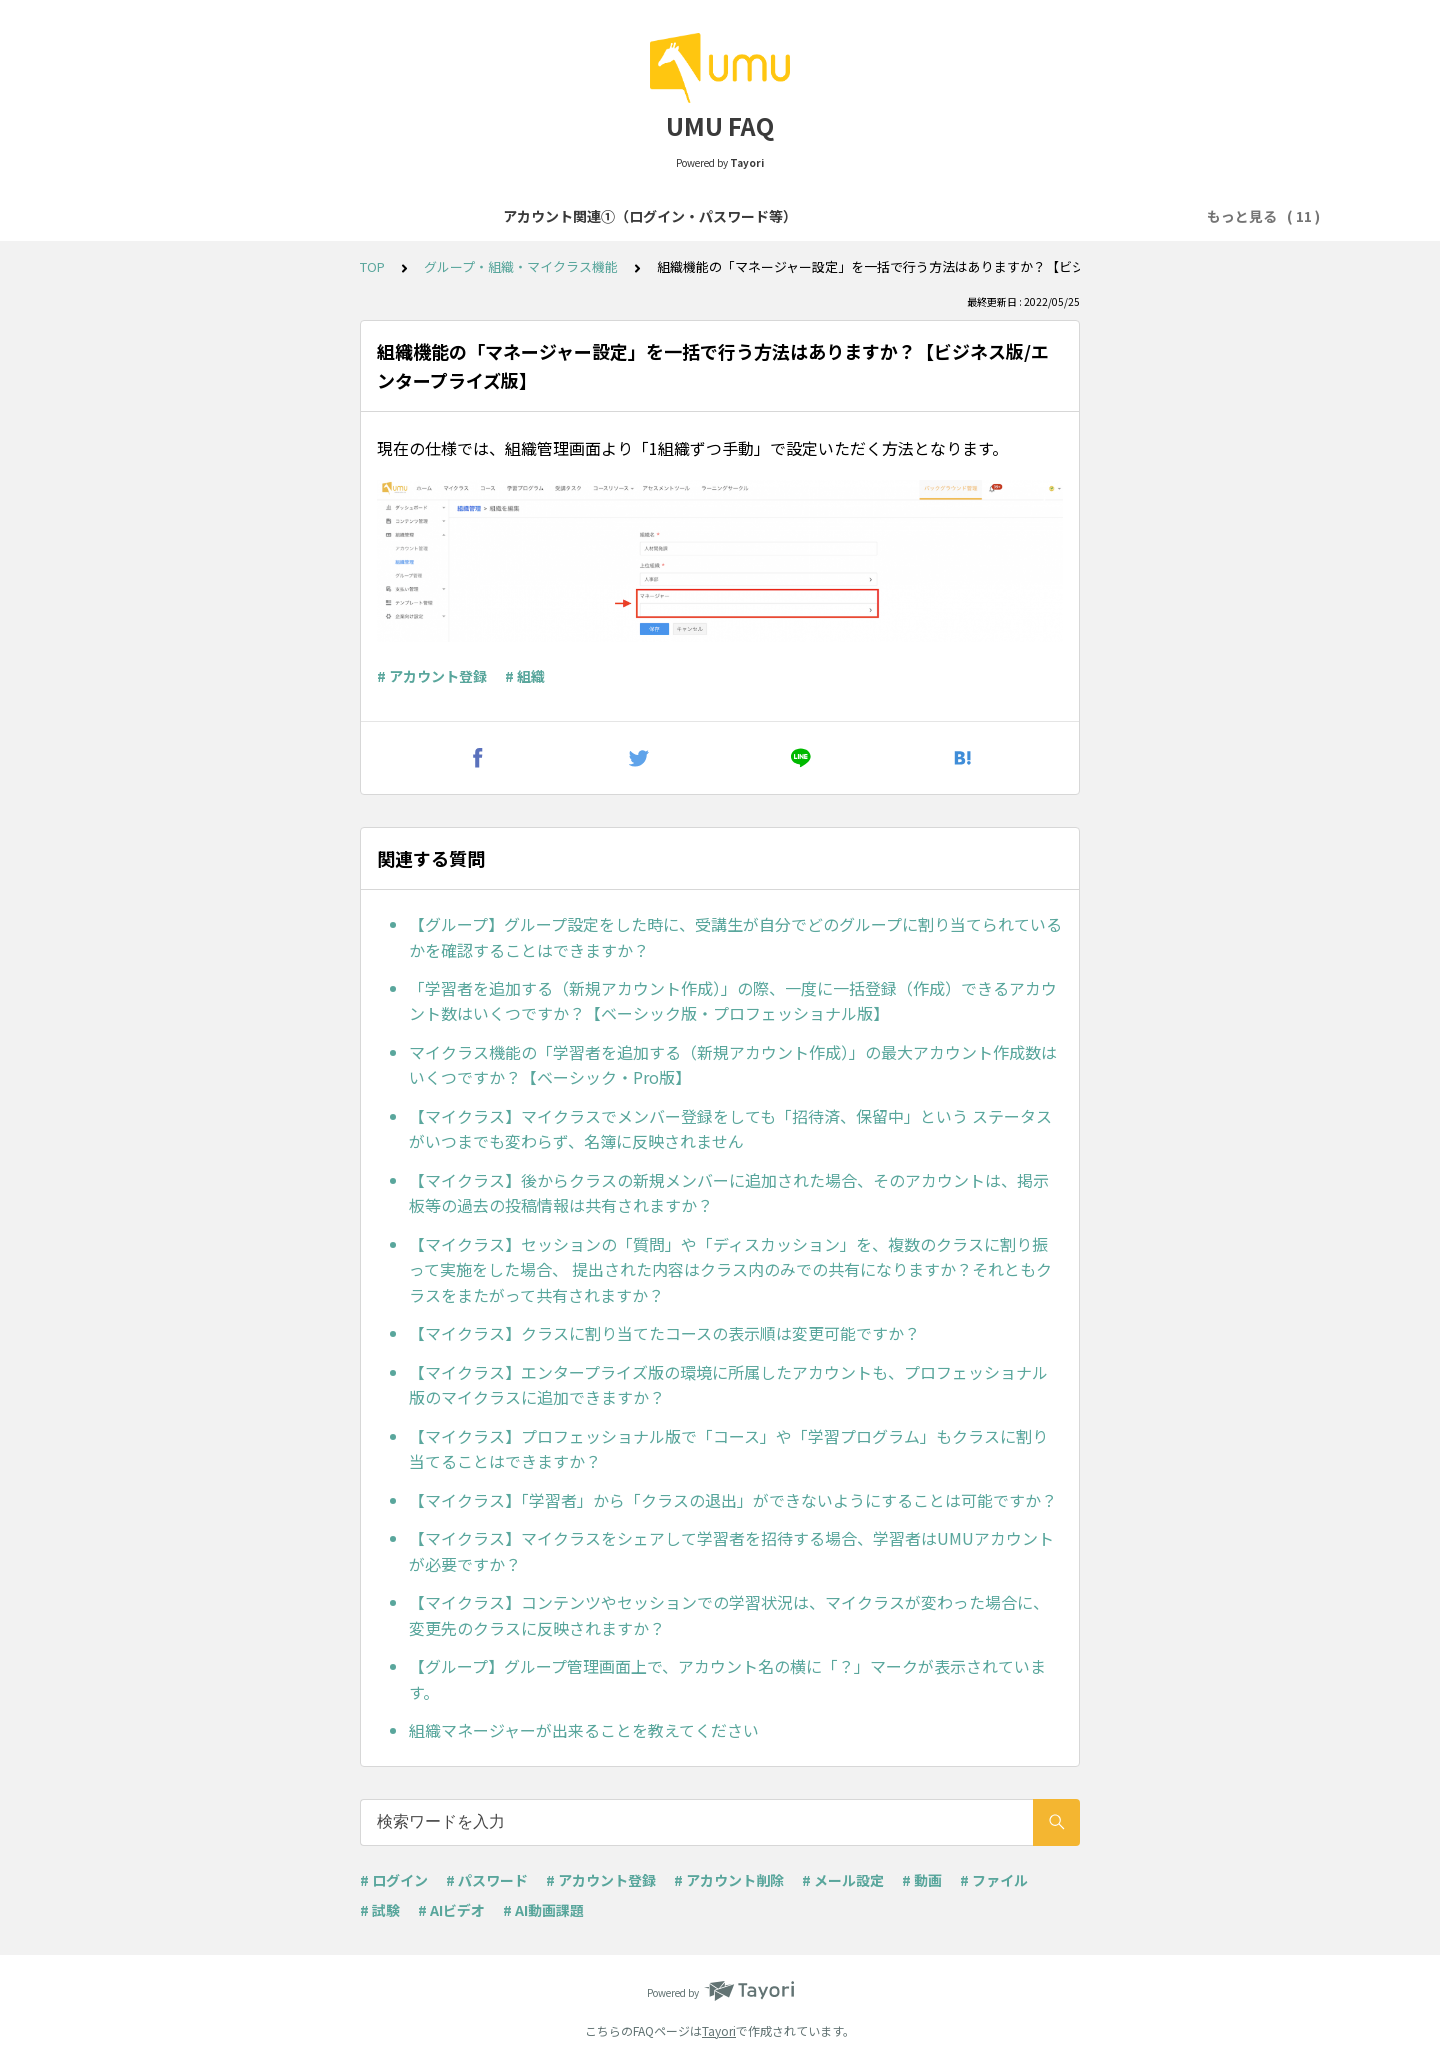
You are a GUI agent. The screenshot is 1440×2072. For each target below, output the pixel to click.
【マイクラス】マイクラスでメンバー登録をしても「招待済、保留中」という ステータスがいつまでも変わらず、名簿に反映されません (730, 1129)
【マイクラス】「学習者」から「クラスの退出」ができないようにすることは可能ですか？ (733, 1500)
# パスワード (487, 1880)
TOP (372, 266)
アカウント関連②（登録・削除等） (626, 216)
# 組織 (525, 676)
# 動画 (922, 1880)
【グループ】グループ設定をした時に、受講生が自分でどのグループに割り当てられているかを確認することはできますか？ (735, 937)
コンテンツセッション (1045, 216)
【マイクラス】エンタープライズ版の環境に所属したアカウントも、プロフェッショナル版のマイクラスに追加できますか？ (728, 1385)
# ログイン (394, 1880)
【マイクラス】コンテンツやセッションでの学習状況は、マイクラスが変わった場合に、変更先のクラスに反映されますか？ (729, 1615)
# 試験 (380, 1910)
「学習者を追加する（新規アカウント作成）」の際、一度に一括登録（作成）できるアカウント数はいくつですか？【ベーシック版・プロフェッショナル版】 (733, 1001)
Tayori (719, 2030)
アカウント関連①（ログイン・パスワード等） (339, 216)
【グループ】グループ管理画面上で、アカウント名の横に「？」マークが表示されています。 (727, 1679)
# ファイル (994, 1880)
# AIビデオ (451, 1910)
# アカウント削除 (729, 1880)
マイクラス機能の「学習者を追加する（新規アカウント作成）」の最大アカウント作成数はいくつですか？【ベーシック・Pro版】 (733, 1065)
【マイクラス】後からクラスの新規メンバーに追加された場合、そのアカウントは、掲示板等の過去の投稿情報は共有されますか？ (729, 1193)
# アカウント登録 (432, 676)
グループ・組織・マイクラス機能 (521, 266)
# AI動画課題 (543, 1910)
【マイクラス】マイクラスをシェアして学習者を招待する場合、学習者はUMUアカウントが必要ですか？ (731, 1551)
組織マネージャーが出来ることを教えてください (584, 1730)
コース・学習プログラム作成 (856, 216)
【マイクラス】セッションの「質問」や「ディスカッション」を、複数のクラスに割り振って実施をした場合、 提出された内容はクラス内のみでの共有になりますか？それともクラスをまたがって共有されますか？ (730, 1269)
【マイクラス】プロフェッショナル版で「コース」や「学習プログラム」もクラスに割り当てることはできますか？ (728, 1449)
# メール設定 (843, 1880)
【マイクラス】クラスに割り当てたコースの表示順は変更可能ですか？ (664, 1333)
